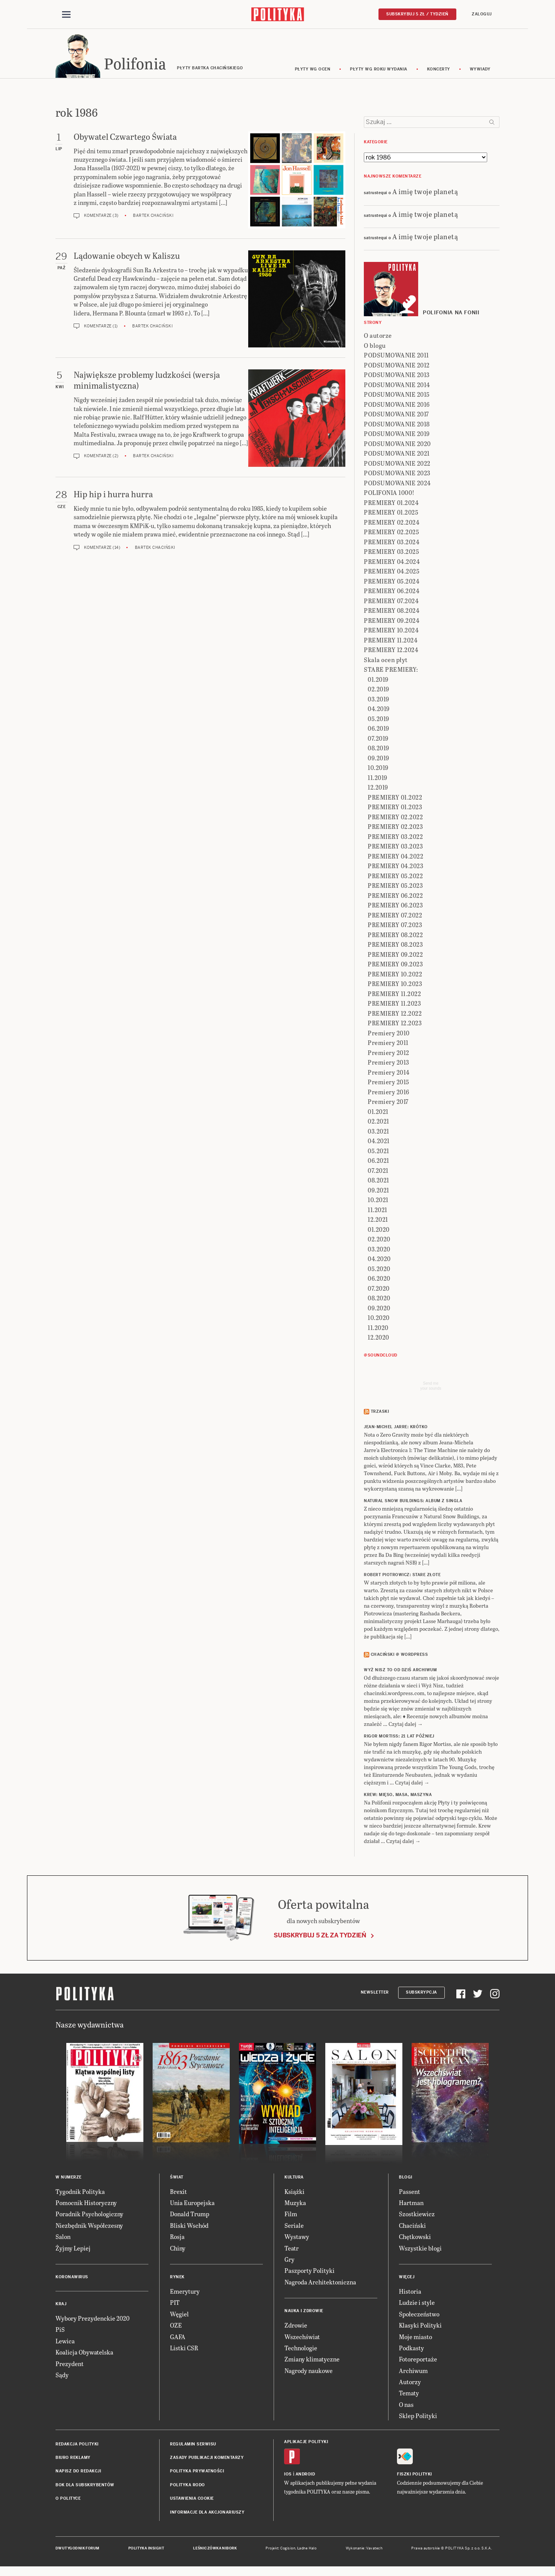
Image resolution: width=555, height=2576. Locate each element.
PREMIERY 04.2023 (395, 867)
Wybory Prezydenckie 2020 (93, 2319)
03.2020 (379, 1250)
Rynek (177, 2278)
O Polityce (68, 2499)
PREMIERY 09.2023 (395, 965)
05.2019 (378, 719)
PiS (60, 2330)
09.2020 (379, 1309)
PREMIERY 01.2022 (395, 798)
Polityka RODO (187, 2486)
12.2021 (378, 1220)
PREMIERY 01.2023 (395, 808)
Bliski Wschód (189, 2226)
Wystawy (296, 2237)
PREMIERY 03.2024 (391, 542)
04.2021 (379, 1142)
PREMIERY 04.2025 (391, 572)
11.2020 (378, 1328)
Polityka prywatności (197, 2472)
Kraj (61, 2305)
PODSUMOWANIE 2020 (397, 444)
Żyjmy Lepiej (73, 2249)
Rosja (177, 2237)
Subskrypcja (421, 1993)
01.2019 (378, 680)
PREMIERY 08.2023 (395, 945)
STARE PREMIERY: (391, 670)
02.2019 (378, 690)
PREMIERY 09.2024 (391, 621)
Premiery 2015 (388, 1083)
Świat (176, 2178)
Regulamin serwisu (193, 2445)
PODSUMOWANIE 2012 (397, 366)
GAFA (177, 2337)
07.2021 (378, 1171)
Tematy (409, 2394)
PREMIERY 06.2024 (391, 592)
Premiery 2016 (388, 1092)
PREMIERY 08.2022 (395, 935)
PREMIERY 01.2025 (391, 513)
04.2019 (379, 710)
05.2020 (379, 1269)
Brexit (178, 2192)
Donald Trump (189, 2215)
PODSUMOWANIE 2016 (397, 405)
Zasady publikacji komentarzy (207, 2458)
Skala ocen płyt (386, 660)
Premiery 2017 (388, 1102)
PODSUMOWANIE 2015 (397, 395)
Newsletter (375, 1993)
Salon (63, 2237)
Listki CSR (184, 2349)
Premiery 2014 (389, 1073)
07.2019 (378, 739)
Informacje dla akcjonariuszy (207, 2513)
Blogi (405, 2178)
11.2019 (377, 778)
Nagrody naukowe (308, 2371)
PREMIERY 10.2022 (395, 975)
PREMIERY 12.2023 (395, 1024)
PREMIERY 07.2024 (391, 601)
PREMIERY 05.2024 (391, 582)
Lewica (65, 2342)
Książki (294, 2192)
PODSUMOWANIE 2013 (397, 376)
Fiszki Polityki (414, 2475)
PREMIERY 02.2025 (391, 533)
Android (305, 2475)
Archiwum (413, 2371)
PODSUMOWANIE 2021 (397, 454)
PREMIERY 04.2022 (395, 857)
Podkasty (411, 2349)
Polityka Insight (146, 2549)
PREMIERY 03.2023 (395, 847)
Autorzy (410, 2382)
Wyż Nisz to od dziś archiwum (400, 1671)
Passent (409, 2192)
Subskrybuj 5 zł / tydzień (417, 14)
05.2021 (378, 1151)
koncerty (438, 70)
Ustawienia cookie (192, 2499)
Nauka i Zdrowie (303, 2311)
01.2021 (378, 1112)
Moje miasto (415, 2337)
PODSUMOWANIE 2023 (397, 474)
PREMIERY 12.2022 (395, 1014)
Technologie (300, 2349)
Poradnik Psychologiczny (89, 2215)
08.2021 (378, 1181)
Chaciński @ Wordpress (399, 1655)
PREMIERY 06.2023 (395, 906)
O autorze (378, 336)
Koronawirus (72, 2278)
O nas (406, 2405)
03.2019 (378, 700)
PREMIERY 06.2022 (395, 896)
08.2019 (378, 749)
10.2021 (378, 1201)
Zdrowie (295, 2326)
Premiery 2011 (388, 1044)
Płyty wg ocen (313, 70)
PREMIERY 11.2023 (394, 1004)
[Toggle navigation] (66, 14)
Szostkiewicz (417, 2215)
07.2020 (379, 1289)
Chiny (177, 2249)
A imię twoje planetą (425, 192)
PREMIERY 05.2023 (395, 886)
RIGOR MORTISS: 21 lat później (399, 1737)
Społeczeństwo (419, 2315)
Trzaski (380, 1412)
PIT (175, 2303)
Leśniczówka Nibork (215, 2549)
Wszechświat (302, 2337)
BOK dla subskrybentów (85, 2486)
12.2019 (378, 788)
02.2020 (379, 1240)
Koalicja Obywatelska (84, 2353)
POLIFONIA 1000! (389, 494)
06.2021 (378, 1161)
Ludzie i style (417, 2303)
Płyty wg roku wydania (378, 70)
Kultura (294, 2178)
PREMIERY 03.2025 (391, 552)
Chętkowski (415, 2237)
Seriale (294, 2226)
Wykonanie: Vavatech (364, 2549)
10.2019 (378, 769)
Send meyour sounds (430, 1387)
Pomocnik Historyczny (86, 2203)
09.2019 (378, 759)
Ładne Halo (307, 2549)
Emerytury (185, 2292)
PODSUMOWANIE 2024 (397, 484)
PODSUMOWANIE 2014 (397, 385)
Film (290, 2215)
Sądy (62, 2375)
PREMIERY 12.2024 (391, 651)
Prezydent (70, 2364)
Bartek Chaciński (153, 217)
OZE (176, 2326)
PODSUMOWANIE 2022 (397, 464)
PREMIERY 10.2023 (395, 985)
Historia (410, 2292)
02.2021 (378, 1122)
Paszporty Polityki (309, 2271)
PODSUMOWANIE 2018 (397, 425)
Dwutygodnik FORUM (77, 2549)
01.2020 (379, 1230)
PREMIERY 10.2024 (391, 631)
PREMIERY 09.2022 (395, 955)
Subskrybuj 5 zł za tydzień (320, 1936)
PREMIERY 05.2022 (395, 876)
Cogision (287, 2549)
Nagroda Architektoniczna (320, 2283)
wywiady (480, 70)
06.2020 (379, 1279)
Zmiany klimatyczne (312, 2360)
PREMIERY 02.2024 (391, 523)
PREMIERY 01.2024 (391, 503)
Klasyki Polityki (420, 2326)
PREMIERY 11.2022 (394, 994)
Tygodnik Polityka (80, 2192)
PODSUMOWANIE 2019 (397, 435)
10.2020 (379, 1319)
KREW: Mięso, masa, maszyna (398, 1796)
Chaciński (412, 2226)
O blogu (375, 346)
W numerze (69, 2178)
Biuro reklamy (73, 2458)
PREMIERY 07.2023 (395, 926)
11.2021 (377, 1210)
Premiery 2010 (389, 1034)
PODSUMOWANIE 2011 (396, 356)
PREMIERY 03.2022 (395, 837)
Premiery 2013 (388, 1063)
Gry (289, 2260)
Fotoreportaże (418, 2360)
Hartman (411, 2203)
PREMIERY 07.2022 (395, 916)
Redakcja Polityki (77, 2445)
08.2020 (379, 1299)
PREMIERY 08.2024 (391, 611)
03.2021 (378, 1132)
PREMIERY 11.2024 (390, 641)
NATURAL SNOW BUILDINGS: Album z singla (413, 1501)
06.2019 (378, 729)
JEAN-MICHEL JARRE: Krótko (396, 1428)
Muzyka (295, 2203)
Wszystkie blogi (420, 2249)
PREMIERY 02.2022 (395, 817)
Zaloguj (482, 14)
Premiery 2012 (388, 1053)
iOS (288, 2475)
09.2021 (378, 1191)
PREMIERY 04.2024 (392, 562)
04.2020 (379, 1260)
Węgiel (179, 2315)
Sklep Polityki (418, 2416)
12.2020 (378, 1338)
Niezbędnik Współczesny (89, 2226)
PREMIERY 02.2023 (395, 827)
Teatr (291, 2249)
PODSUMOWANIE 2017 (396, 415)
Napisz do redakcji (78, 2472)
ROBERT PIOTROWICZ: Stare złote (402, 1575)
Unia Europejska (192, 2203)
